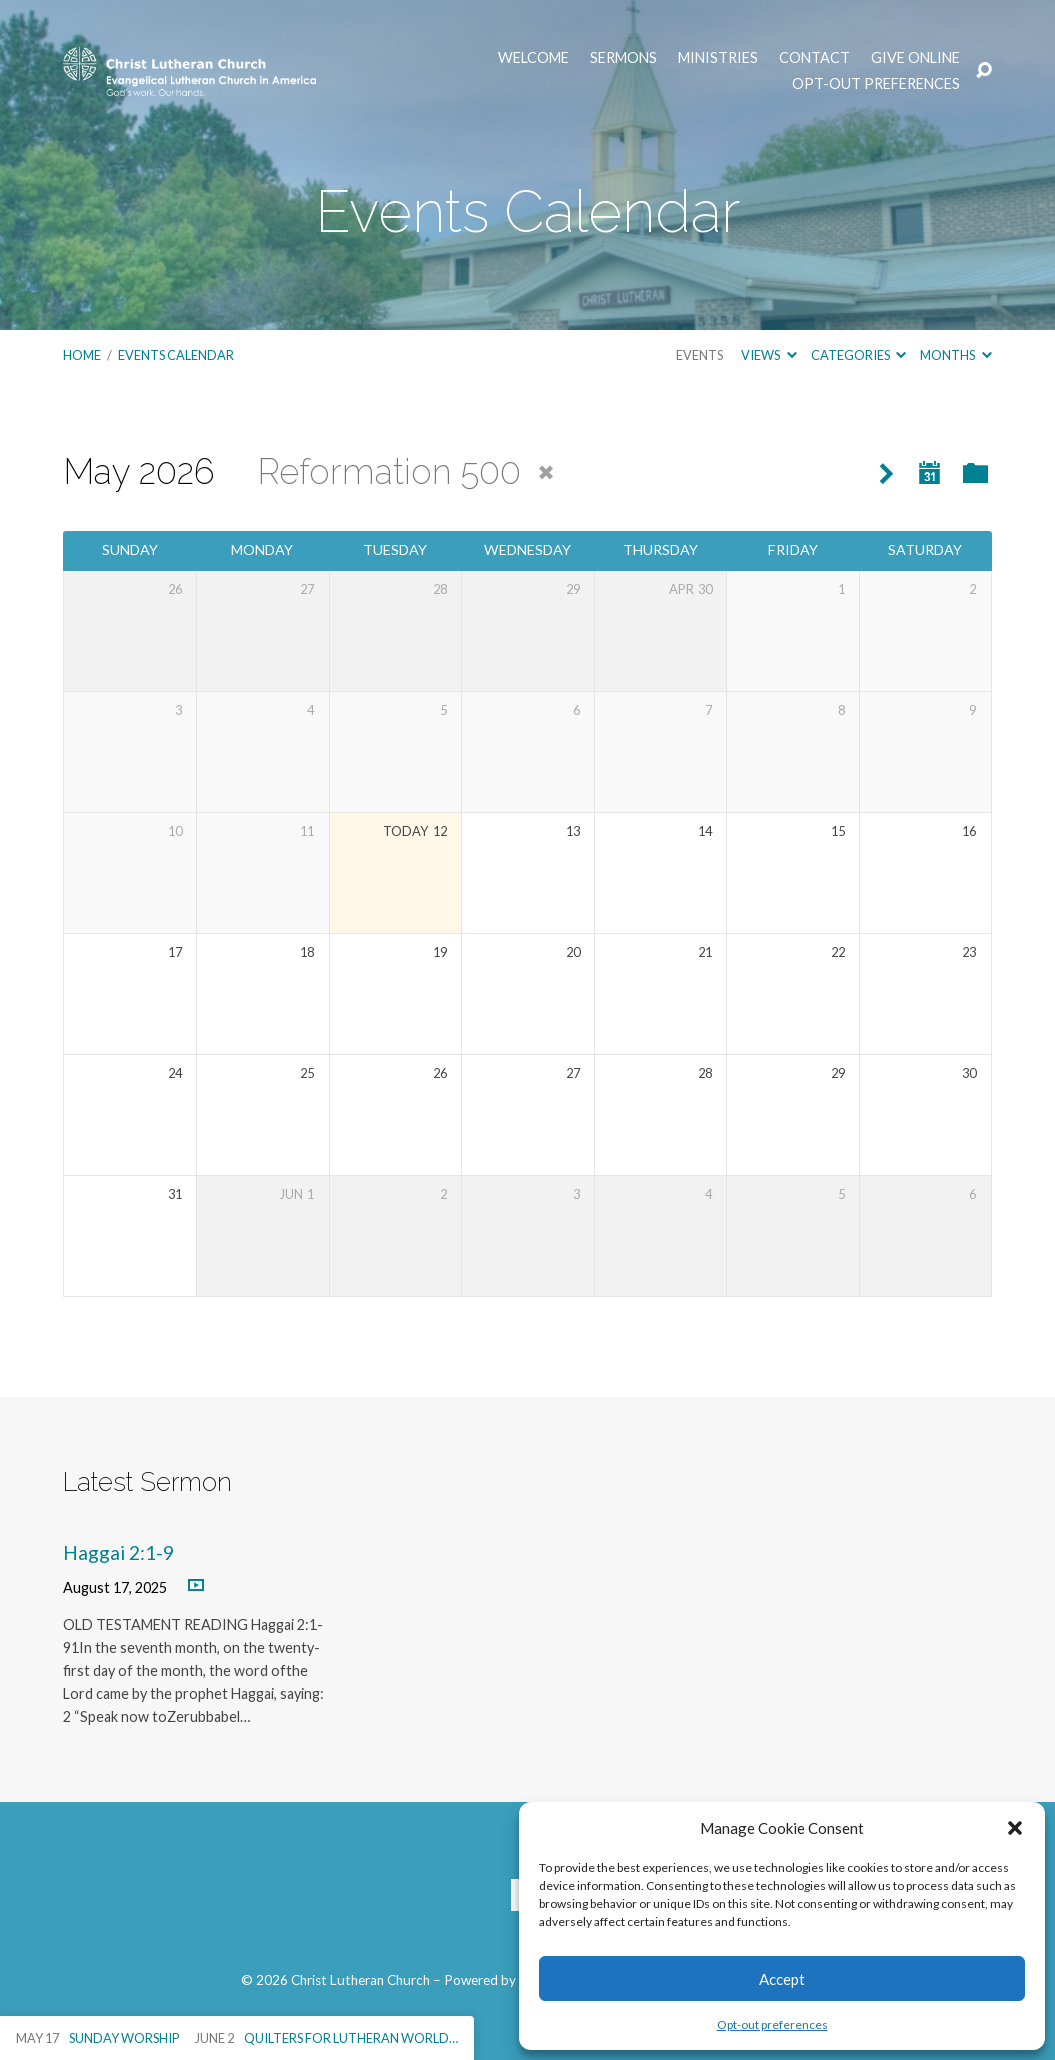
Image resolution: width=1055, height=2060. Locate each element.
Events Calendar (176, 355)
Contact (814, 58)
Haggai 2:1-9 (118, 1552)
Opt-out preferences (772, 2024)
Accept (782, 1979)
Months (955, 355)
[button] (1015, 1828)
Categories (858, 355)
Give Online (915, 58)
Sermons (623, 58)
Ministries (718, 58)
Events (699, 355)
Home (82, 355)
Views (768, 355)
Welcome (533, 58)
